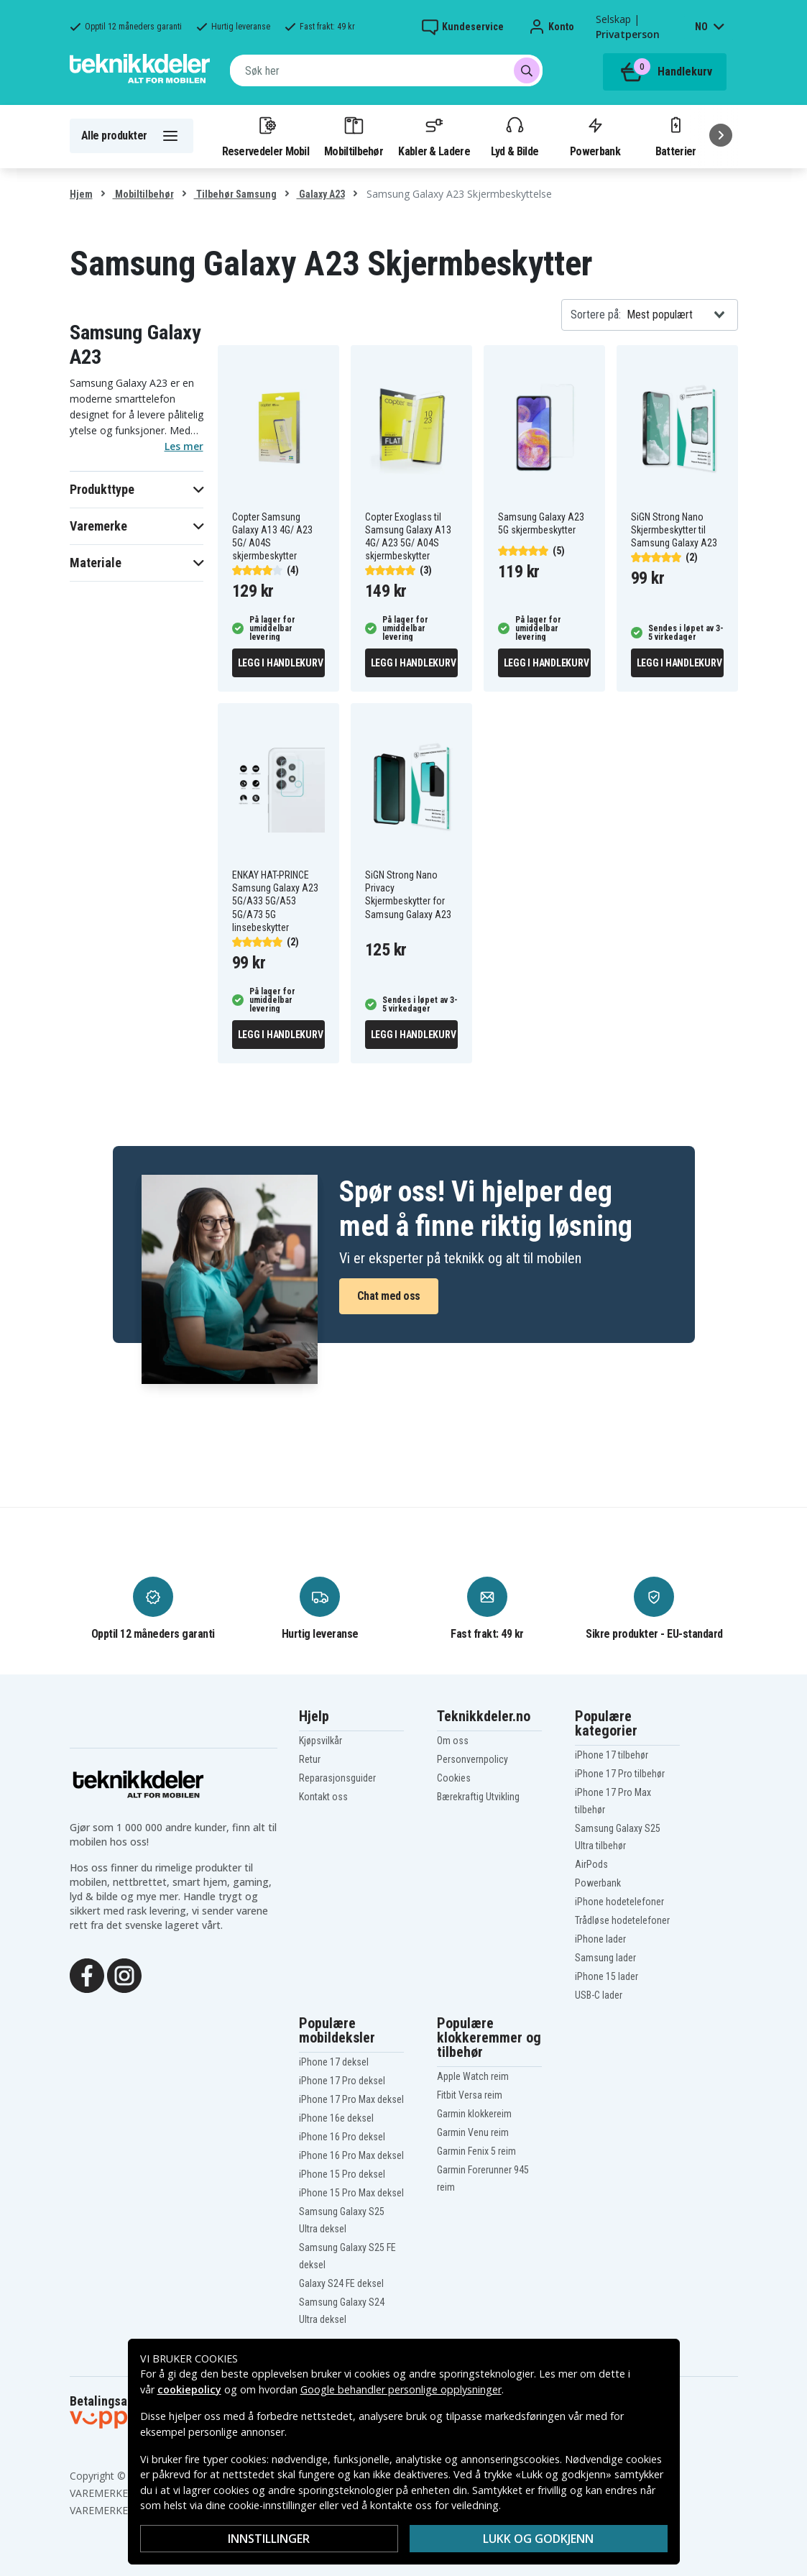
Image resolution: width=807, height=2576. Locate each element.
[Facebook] (87, 1974)
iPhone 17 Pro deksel (342, 2080)
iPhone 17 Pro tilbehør (620, 1773)
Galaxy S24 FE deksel (341, 2283)
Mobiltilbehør (353, 135)
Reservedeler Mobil (266, 135)
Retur (310, 1759)
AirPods (591, 1864)
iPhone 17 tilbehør (611, 1755)
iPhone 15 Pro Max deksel (351, 2193)
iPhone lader (600, 1939)
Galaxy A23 (321, 194)
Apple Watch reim (473, 2076)
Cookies (454, 1778)
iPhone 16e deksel (336, 2118)
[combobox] (386, 70)
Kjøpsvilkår (320, 1740)
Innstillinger (269, 2539)
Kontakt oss (323, 1796)
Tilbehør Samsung (235, 194)
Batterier (675, 135)
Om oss (453, 1740)
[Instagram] (124, 1974)
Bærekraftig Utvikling (478, 1796)
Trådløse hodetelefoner (622, 1920)
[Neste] (720, 135)
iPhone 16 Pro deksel (342, 2136)
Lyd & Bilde (514, 135)
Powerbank (595, 135)
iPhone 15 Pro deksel (342, 2174)
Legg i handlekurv (280, 663)
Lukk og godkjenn (538, 2539)
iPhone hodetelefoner (619, 1901)
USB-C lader (598, 1995)
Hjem (81, 194)
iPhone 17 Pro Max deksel (351, 2099)
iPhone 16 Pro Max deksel (351, 2155)
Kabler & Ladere (434, 135)
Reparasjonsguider (337, 1778)
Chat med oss (388, 1296)
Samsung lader (605, 1957)
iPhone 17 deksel (334, 2062)
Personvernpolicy (472, 1759)
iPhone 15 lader (606, 1976)
